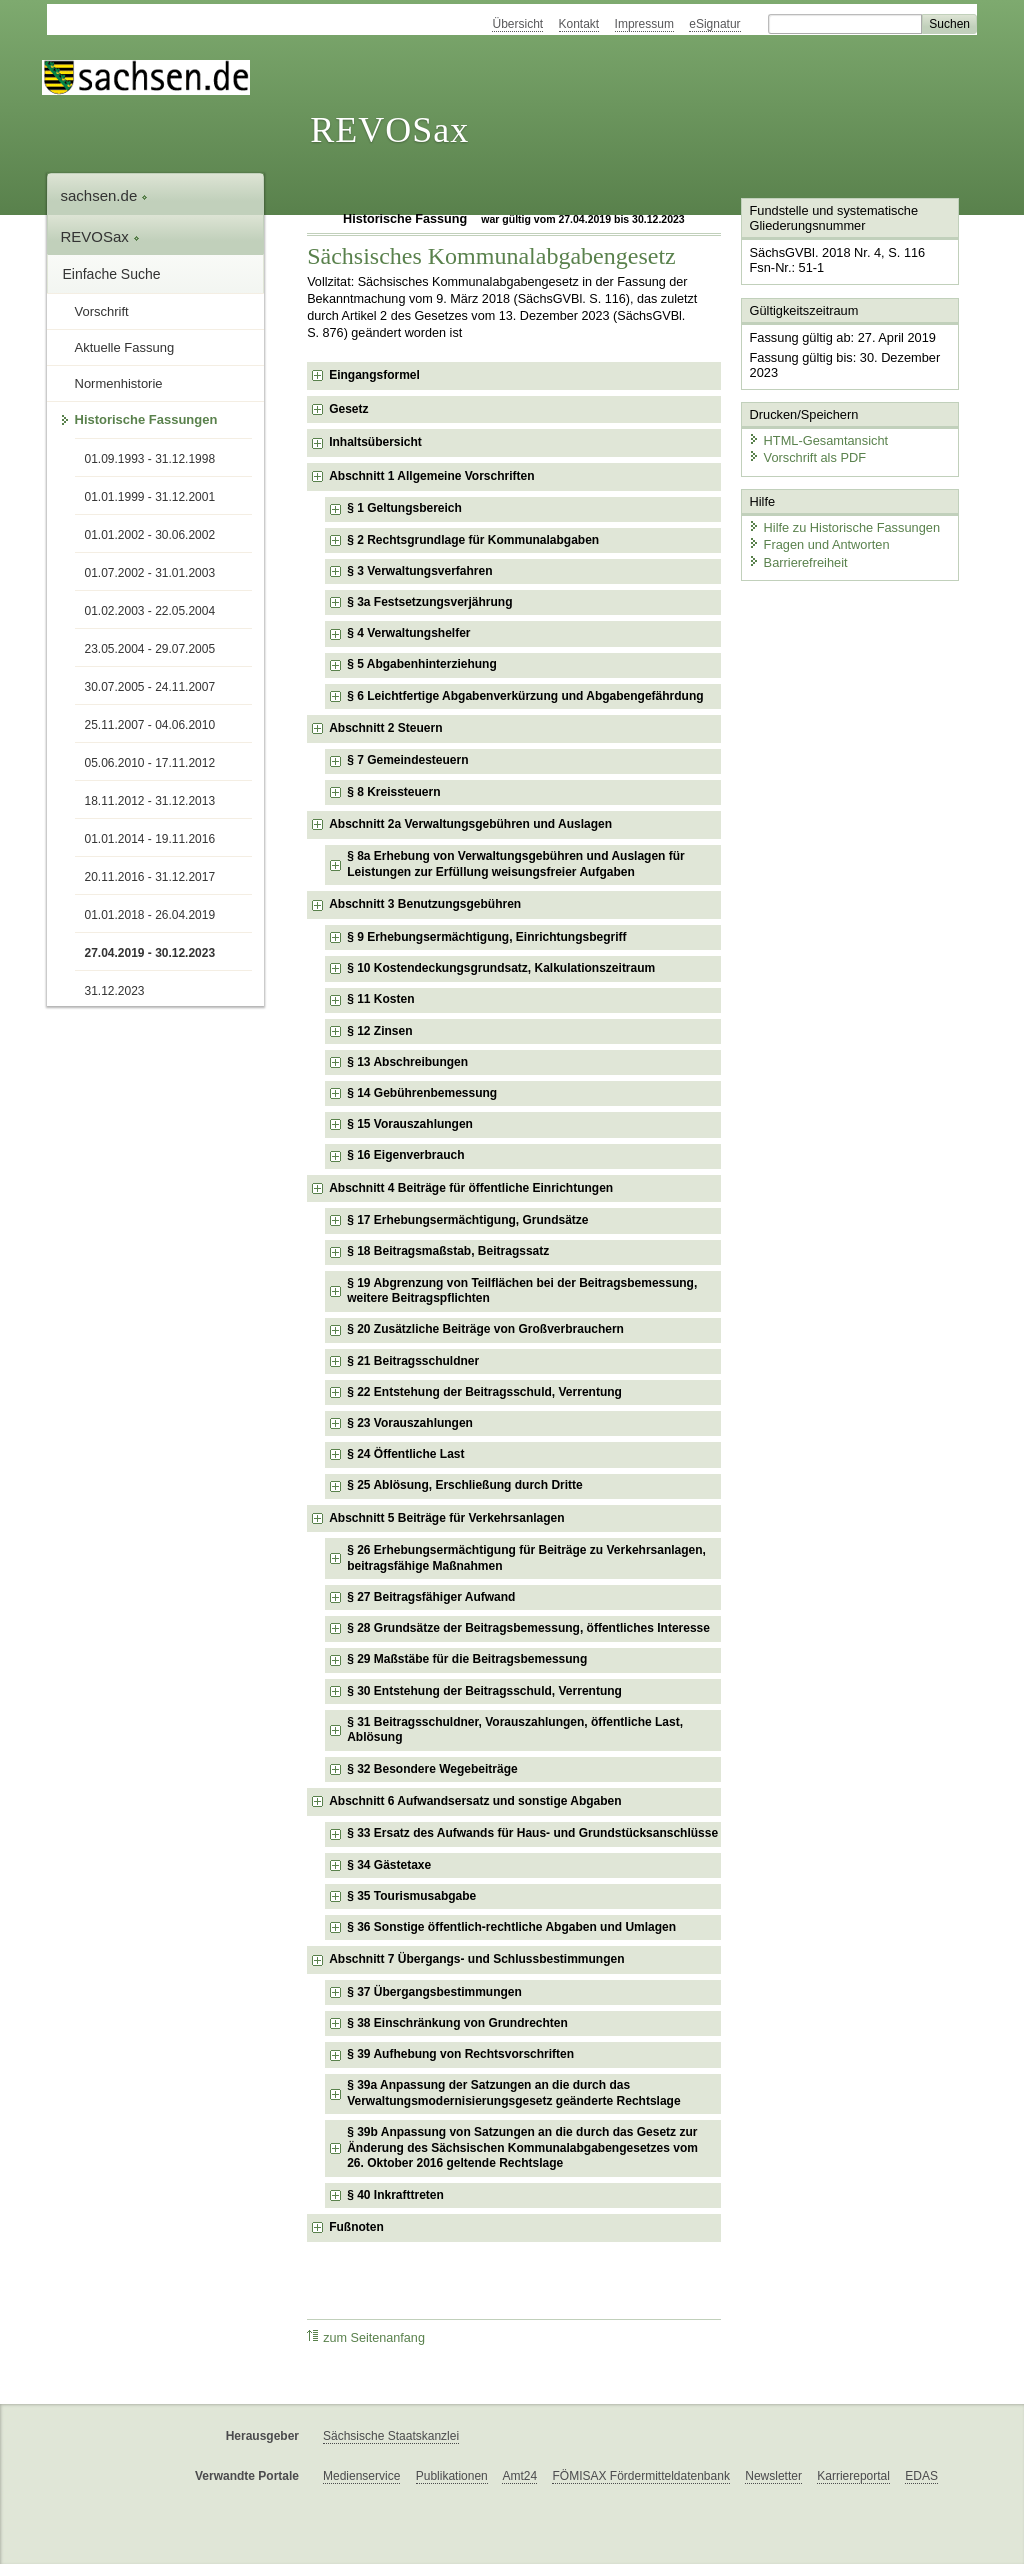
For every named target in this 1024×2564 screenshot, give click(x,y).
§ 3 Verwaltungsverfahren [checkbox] (419, 571)
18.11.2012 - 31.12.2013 (150, 801)
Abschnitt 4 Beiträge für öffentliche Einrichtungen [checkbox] (471, 1188)
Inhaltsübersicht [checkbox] (375, 442)
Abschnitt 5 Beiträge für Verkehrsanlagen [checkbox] (446, 1518)
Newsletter (773, 2476)
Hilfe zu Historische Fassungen (844, 527)
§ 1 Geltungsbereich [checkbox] (404, 508)
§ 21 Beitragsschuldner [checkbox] (413, 1361)
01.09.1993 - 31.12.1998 (150, 459)
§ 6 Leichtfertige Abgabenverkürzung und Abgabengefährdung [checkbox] (525, 696)
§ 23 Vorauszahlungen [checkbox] (410, 1423)
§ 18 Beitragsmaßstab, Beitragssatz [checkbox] (448, 1251)
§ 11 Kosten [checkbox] (380, 999)
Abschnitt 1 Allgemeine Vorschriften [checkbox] (431, 476)
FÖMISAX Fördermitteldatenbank (640, 2476)
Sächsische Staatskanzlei (391, 2436)
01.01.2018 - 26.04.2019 (150, 915)
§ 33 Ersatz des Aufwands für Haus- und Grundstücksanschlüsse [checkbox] (532, 1833)
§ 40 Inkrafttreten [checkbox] (395, 2195)
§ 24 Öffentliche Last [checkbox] (405, 1454)
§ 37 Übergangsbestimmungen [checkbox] (434, 1992)
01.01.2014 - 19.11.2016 (150, 839)
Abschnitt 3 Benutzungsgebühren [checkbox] (425, 904)
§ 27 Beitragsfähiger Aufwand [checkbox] (431, 1597)
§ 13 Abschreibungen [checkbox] (407, 1062)
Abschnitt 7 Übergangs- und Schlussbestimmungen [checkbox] (476, 1959)
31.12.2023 (115, 991)
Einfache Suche (112, 274)
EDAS (921, 2476)
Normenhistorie (119, 383)
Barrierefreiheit (798, 562)
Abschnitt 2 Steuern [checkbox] (385, 728)
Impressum (644, 24)
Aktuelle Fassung (125, 347)
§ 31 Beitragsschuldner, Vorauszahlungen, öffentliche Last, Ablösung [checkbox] (515, 1730)
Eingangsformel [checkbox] (374, 375)
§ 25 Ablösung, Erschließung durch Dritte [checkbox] (465, 1485)
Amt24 (519, 2476)
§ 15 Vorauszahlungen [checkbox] (410, 1124)
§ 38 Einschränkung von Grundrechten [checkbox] (457, 2023)
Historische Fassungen (146, 419)
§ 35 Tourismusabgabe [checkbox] (411, 1896)
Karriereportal (853, 2476)
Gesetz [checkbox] (348, 409)
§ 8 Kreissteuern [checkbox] (393, 792)
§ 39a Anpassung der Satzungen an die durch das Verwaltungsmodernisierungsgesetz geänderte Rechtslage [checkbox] (513, 2093)
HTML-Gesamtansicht (818, 440)
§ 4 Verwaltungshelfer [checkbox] (408, 633)
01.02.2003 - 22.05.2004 (150, 611)
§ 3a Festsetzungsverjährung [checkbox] (429, 602)
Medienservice (361, 2476)
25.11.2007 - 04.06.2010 (150, 725)
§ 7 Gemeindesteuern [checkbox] (407, 760)
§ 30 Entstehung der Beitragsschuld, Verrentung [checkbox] (484, 1691)
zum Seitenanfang (366, 2337)
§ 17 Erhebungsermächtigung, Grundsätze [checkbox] (467, 1220)
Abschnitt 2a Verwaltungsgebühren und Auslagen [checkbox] (470, 824)
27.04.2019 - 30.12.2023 (150, 953)
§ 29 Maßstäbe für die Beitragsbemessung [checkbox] (467, 1659)
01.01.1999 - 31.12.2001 (150, 497)
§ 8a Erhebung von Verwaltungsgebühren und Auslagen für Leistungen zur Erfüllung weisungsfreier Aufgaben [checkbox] (516, 864)
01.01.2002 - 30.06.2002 (150, 535)
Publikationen (452, 2476)
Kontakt (579, 24)
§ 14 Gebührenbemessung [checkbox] (422, 1093)
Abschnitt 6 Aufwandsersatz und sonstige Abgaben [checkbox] (475, 1801)
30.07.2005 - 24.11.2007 (150, 687)
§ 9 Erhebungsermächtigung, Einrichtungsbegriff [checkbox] (486, 937)
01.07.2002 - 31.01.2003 (150, 573)
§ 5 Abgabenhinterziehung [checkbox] (422, 664)
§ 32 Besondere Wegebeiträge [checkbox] (432, 1769)
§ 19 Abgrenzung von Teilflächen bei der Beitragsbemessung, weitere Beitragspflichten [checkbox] (522, 1291)
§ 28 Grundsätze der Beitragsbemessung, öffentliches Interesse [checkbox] (528, 1628)
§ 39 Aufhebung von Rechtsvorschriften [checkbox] (460, 2054)
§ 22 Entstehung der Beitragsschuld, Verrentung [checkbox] (484, 1392)
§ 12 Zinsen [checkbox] (379, 1031)
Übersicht (517, 24)
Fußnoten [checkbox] (356, 2227)
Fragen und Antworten (819, 544)
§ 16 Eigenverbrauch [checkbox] (405, 1155)
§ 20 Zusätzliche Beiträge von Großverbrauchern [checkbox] (485, 1329)
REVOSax (389, 130)
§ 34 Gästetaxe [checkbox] (389, 1865)
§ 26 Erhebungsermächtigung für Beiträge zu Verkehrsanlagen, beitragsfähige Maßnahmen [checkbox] (526, 1558)
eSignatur (714, 24)
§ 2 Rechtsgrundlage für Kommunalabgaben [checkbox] (473, 540)
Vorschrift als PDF (807, 457)
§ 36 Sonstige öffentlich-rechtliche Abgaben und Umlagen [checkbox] (511, 1927)
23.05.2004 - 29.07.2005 (150, 649)
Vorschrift (102, 311)
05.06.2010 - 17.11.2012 (150, 763)
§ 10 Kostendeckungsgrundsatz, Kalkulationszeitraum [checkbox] (501, 968)
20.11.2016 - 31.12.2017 (150, 877)
